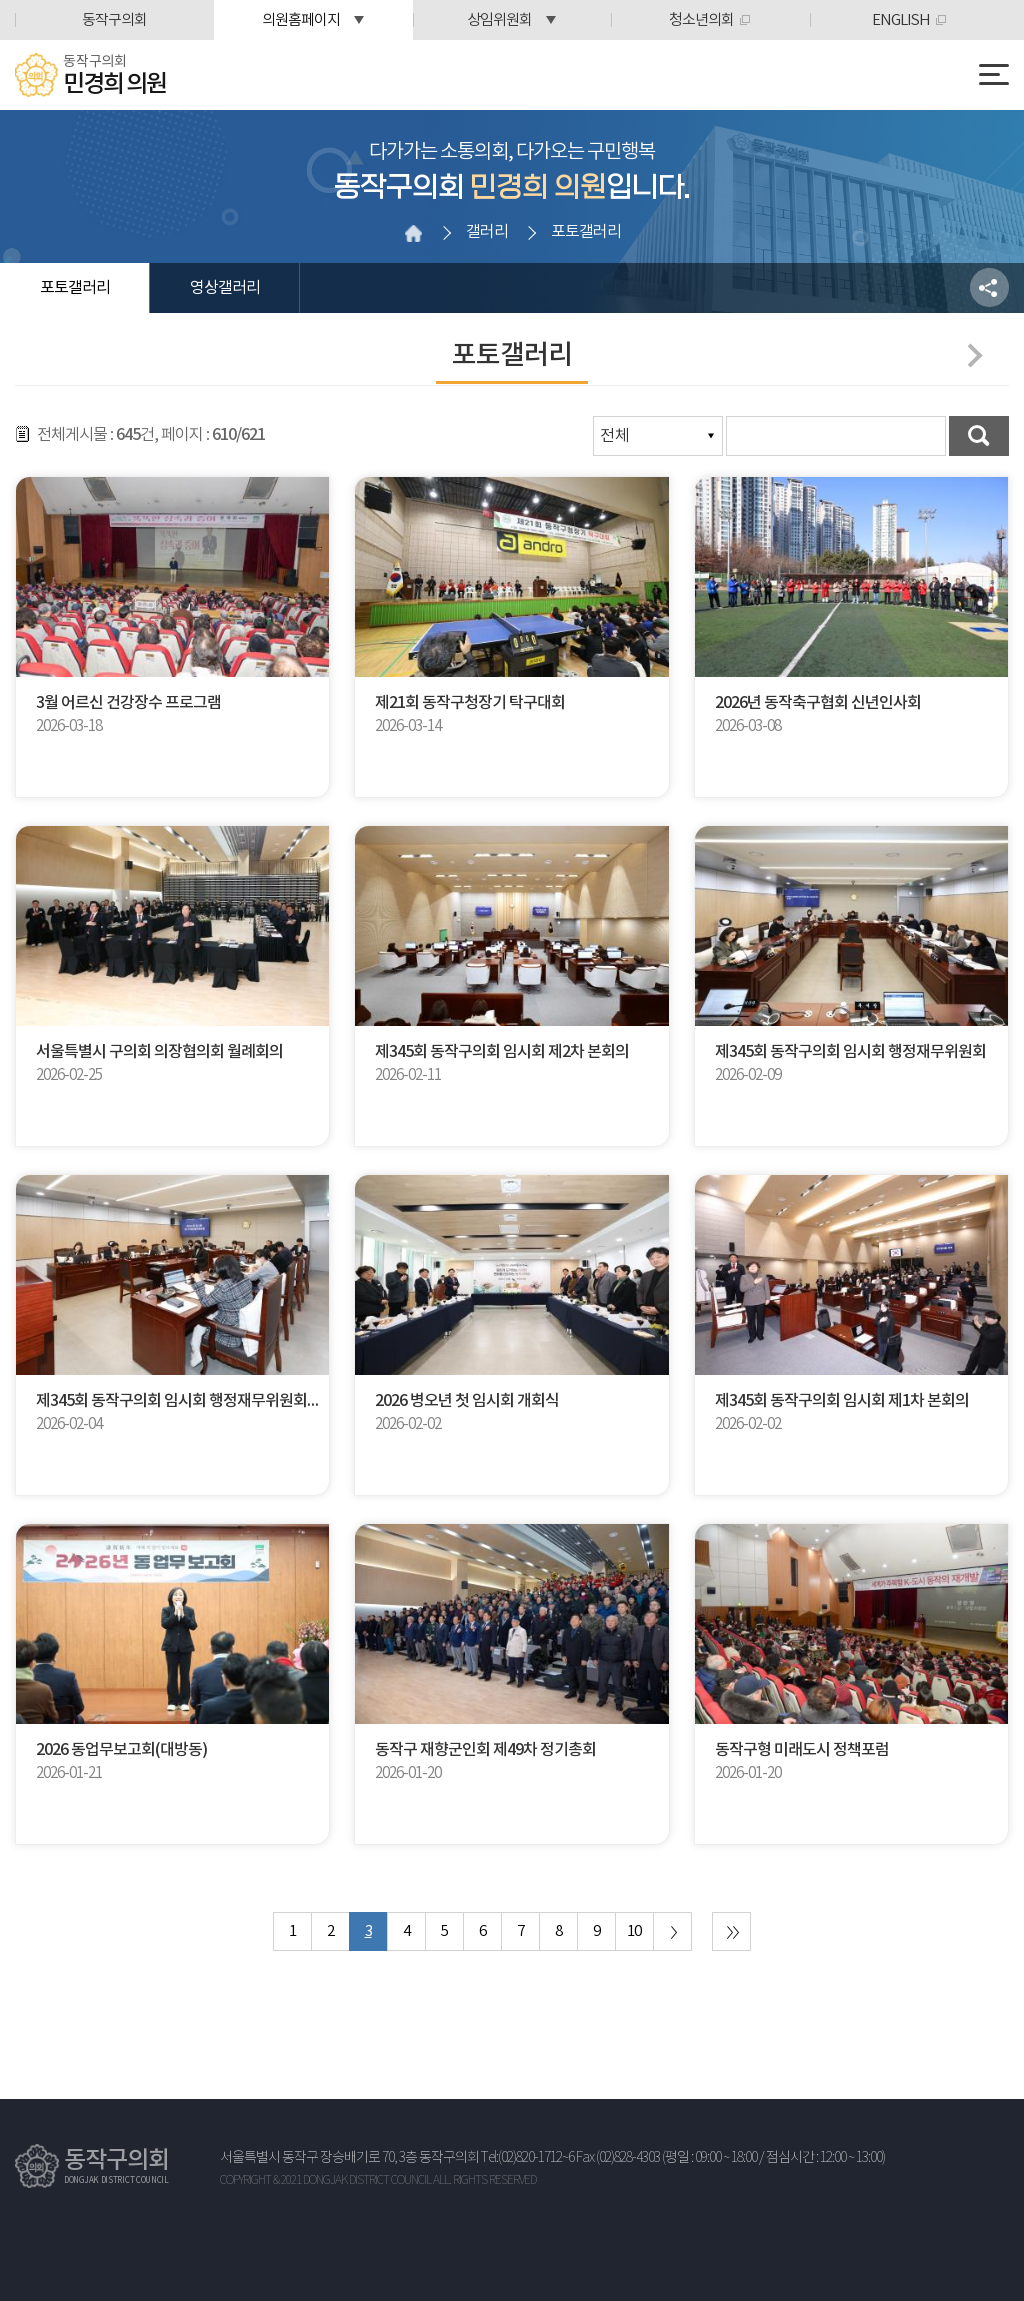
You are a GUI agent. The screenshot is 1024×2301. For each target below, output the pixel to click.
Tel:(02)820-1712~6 (527, 2158)
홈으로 (413, 233)
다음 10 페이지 (672, 1931)
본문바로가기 (0, 0)
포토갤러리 (75, 288)
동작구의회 (114, 20)
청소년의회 (701, 20)
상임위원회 (499, 20)
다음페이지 (970, 355)
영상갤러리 (225, 288)
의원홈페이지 (301, 20)
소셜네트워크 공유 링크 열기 (989, 287)
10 (634, 1931)
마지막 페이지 (731, 1931)
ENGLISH (901, 20)
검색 (979, 436)
